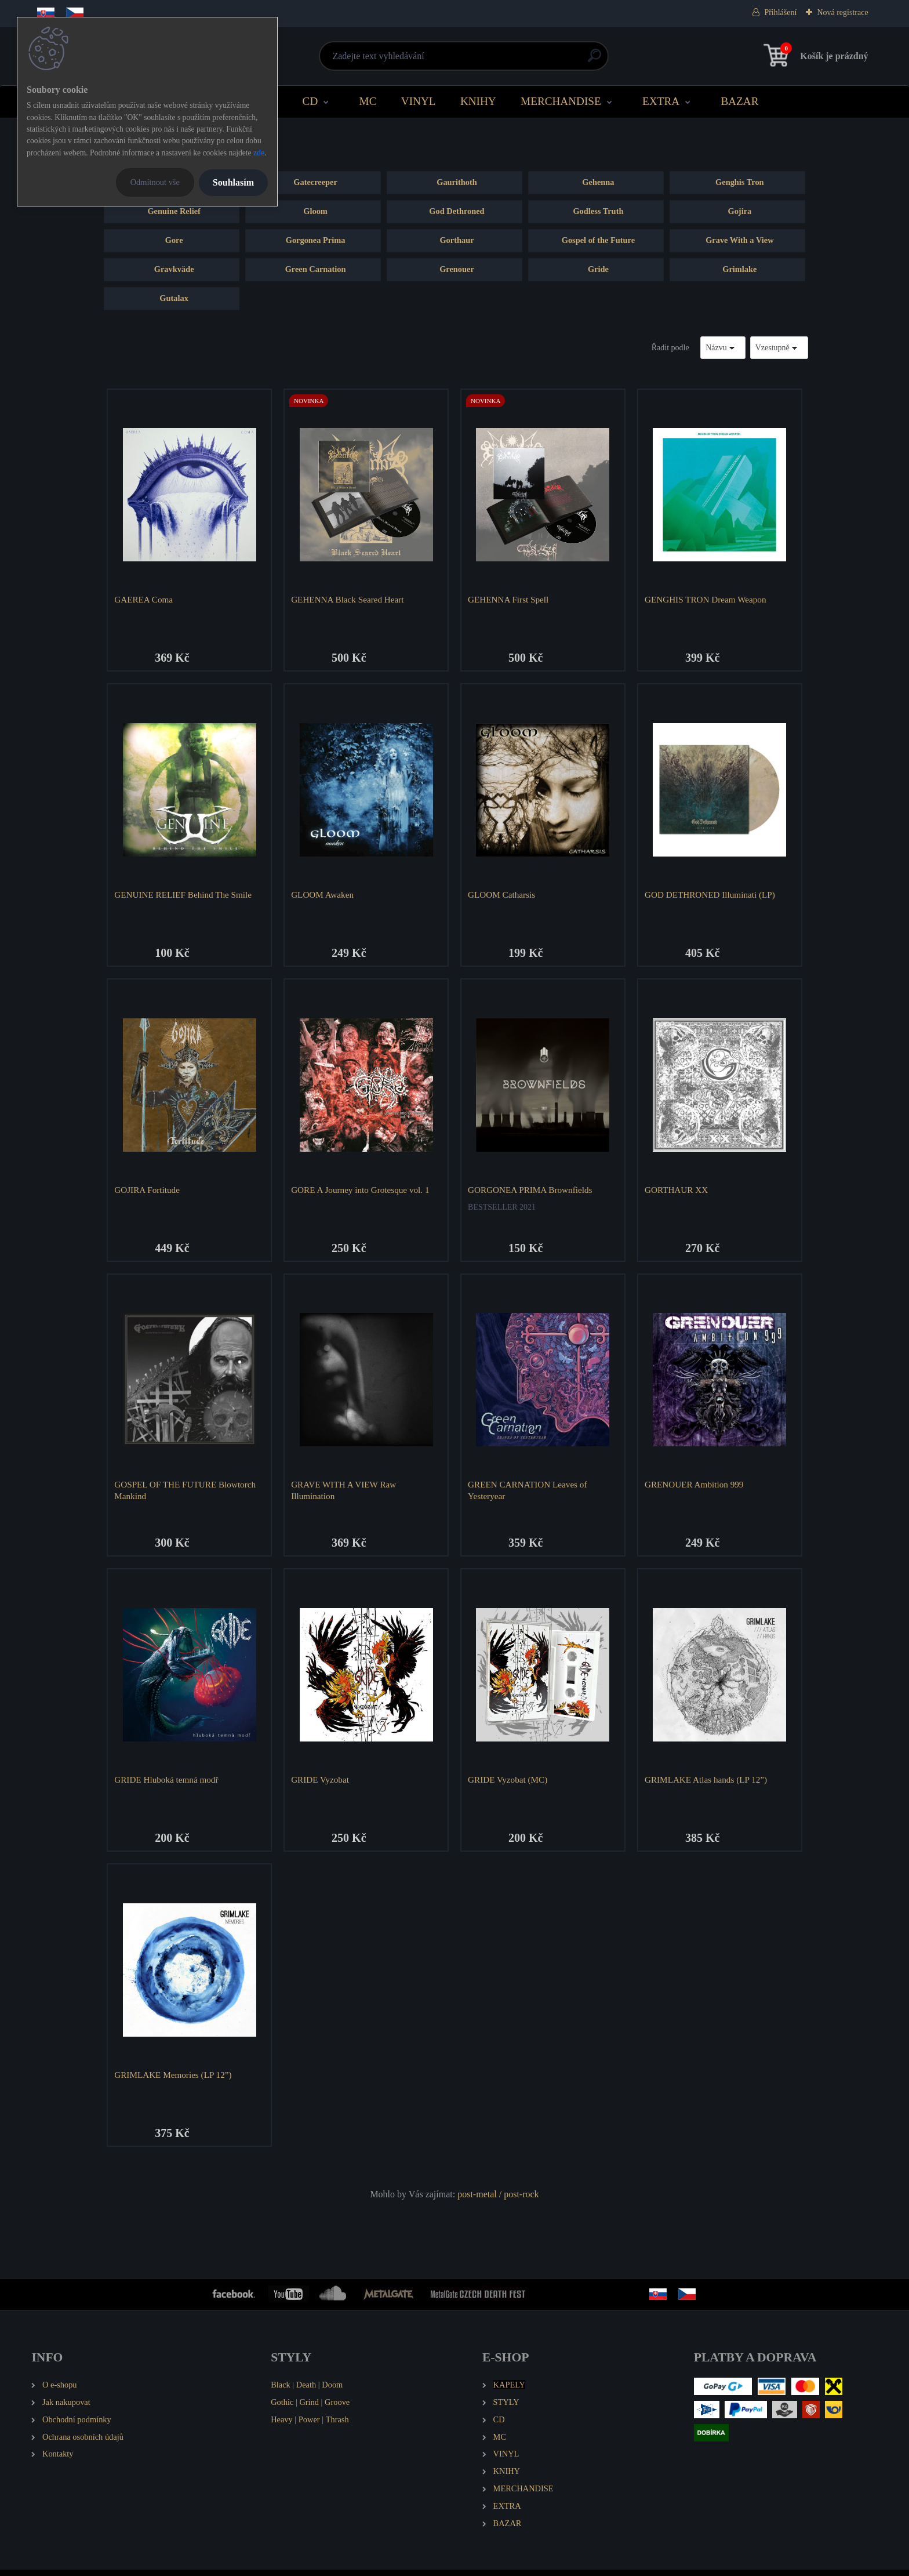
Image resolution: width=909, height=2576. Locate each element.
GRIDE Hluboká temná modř (167, 1783)
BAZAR (739, 101)
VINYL (418, 101)
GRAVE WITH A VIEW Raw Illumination (344, 1493)
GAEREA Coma (144, 599)
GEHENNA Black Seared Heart (348, 599)
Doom (332, 2390)
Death (306, 2390)
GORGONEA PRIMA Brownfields (531, 1191)
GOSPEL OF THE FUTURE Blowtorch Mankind (186, 1493)
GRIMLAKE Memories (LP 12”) (173, 2079)
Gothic (282, 2407)
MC (368, 101)
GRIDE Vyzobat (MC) (508, 1783)
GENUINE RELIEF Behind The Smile (184, 896)
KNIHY (478, 101)
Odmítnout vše (155, 182)
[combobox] (723, 347)
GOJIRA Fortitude (148, 1191)
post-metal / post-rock (498, 2200)
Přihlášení (780, 12)
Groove (337, 2407)
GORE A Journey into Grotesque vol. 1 (361, 1191)
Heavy (282, 2425)
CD (310, 101)
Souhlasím (233, 182)
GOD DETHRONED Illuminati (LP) (711, 896)
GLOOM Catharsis (502, 896)
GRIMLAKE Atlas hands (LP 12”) (707, 1783)
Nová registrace (842, 12)
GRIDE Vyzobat (321, 1783)
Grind (309, 2407)
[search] (594, 60)
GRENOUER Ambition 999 (695, 1488)
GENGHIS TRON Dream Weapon (707, 599)
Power (309, 2425)
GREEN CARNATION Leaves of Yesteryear (528, 1493)
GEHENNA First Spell (509, 599)
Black (280, 2390)
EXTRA (660, 101)
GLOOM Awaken (323, 896)
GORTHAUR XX (677, 1191)
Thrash (337, 2425)
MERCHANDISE (561, 101)
